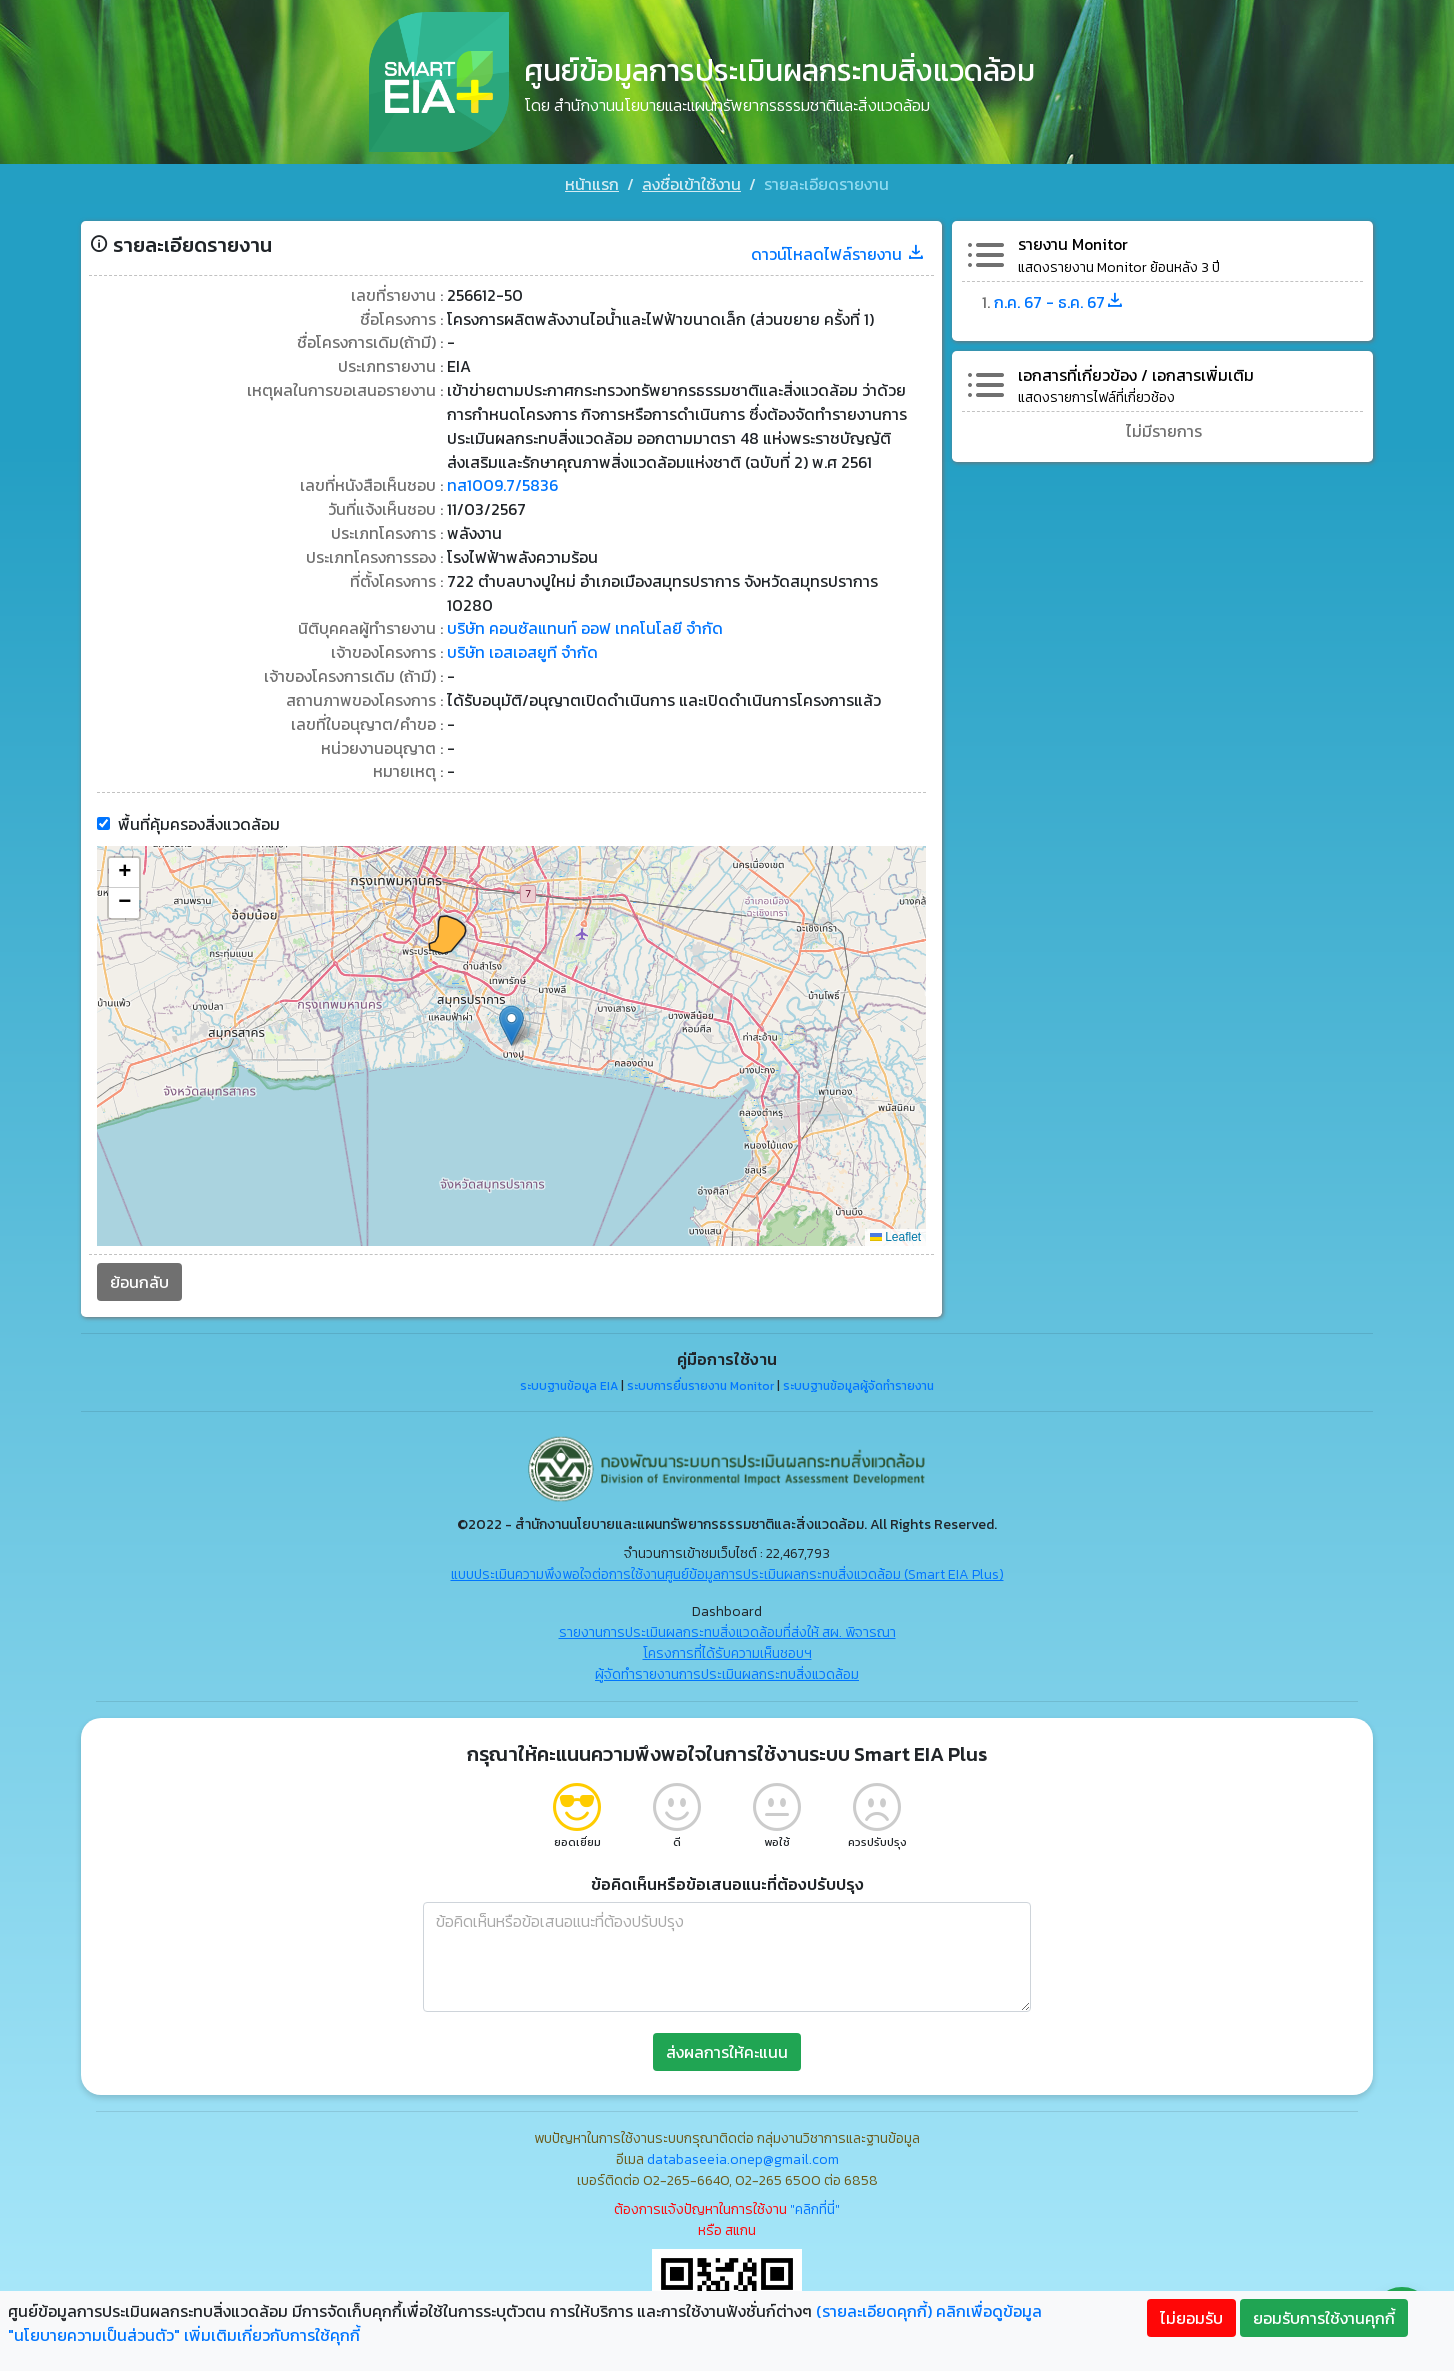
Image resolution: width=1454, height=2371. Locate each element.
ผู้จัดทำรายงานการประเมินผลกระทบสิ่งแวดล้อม (727, 1669)
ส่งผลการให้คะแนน (727, 2047)
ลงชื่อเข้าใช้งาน (691, 184)
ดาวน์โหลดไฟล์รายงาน (840, 245)
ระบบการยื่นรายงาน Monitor (700, 1381)
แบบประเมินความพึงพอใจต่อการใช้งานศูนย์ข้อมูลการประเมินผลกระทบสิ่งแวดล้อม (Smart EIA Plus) (727, 1569)
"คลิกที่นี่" (815, 2204)
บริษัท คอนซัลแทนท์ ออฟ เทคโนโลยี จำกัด (583, 623)
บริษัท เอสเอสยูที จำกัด (520, 647)
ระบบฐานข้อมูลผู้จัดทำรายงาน (858, 1381)
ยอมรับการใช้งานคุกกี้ (1324, 2318)
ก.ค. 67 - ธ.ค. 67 (1062, 293)
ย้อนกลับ (135, 1277)
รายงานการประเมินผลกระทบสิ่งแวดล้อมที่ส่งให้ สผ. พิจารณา (727, 1627)
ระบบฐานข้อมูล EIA (569, 1381)
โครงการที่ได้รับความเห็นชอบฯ (727, 1648)
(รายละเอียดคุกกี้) (874, 2311)
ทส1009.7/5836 (501, 479)
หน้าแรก (592, 184)
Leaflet (896, 1232)
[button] (510, 1020)
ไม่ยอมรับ (1191, 2318)
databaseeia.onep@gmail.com (743, 2154)
